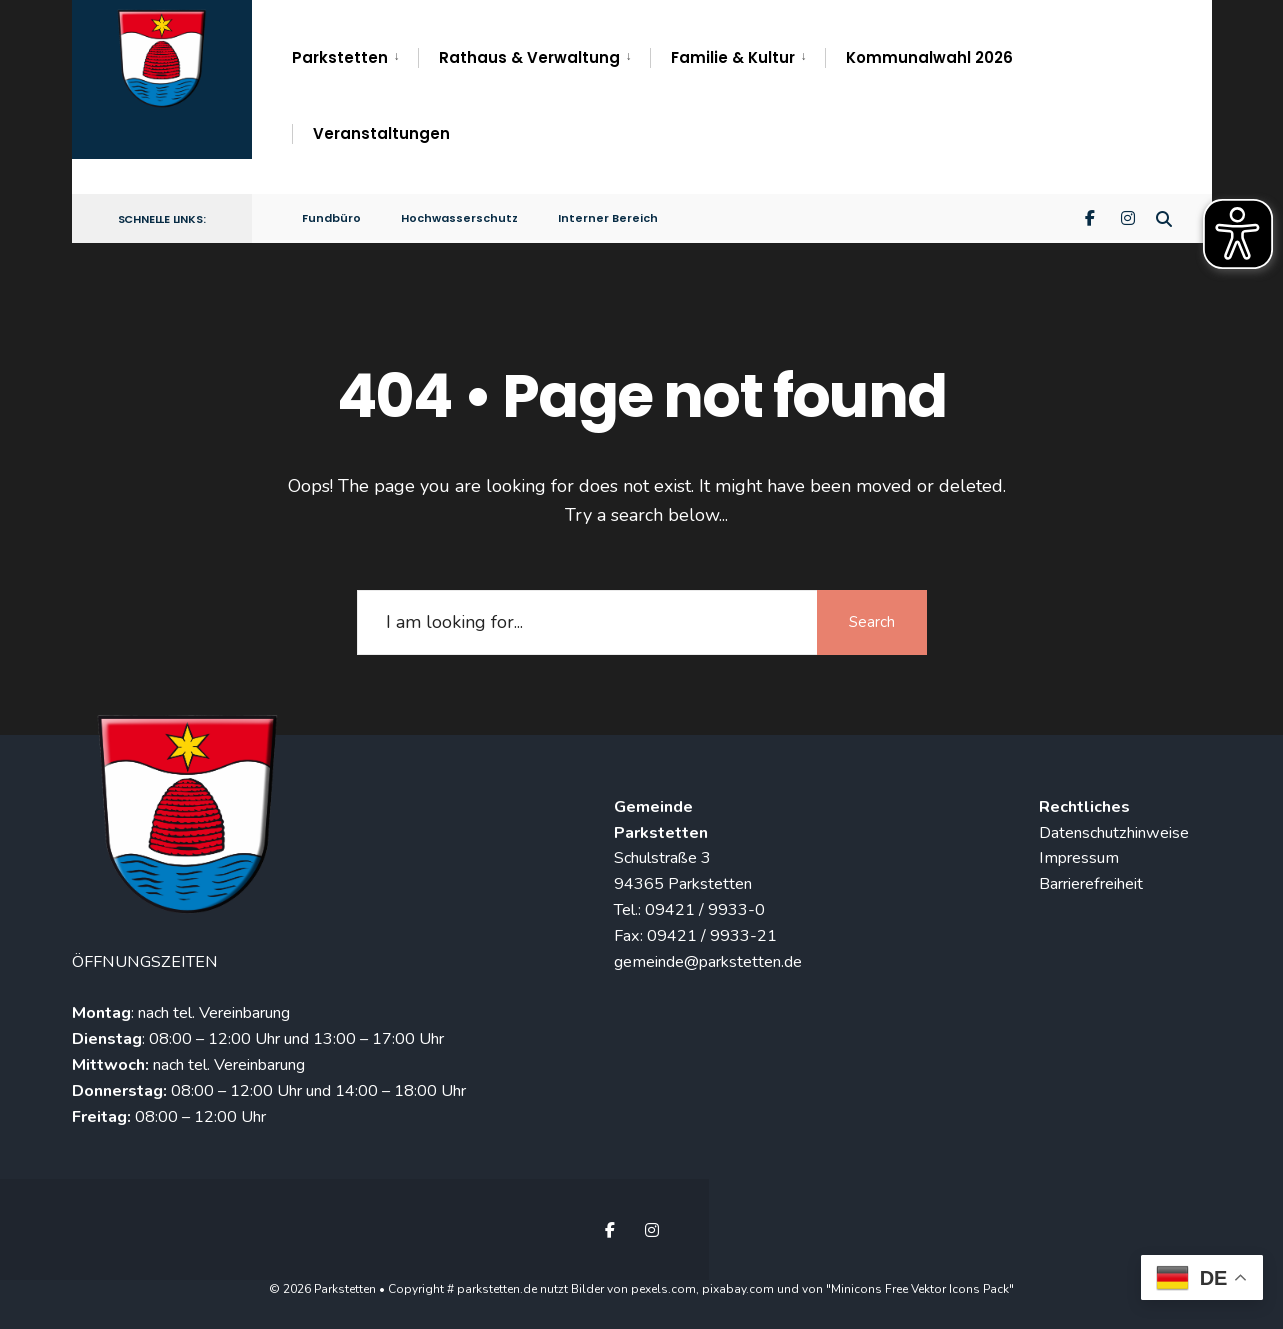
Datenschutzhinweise (1114, 833)
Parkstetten (340, 57)
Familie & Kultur (733, 57)
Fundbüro (331, 218)
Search (872, 622)
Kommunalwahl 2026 (929, 57)
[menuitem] (355, 58)
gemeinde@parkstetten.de (708, 962)
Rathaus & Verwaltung (529, 57)
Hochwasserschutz (459, 218)
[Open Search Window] (1164, 217)
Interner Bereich (608, 218)
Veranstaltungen (381, 133)
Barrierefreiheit (1091, 884)
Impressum (1079, 858)
